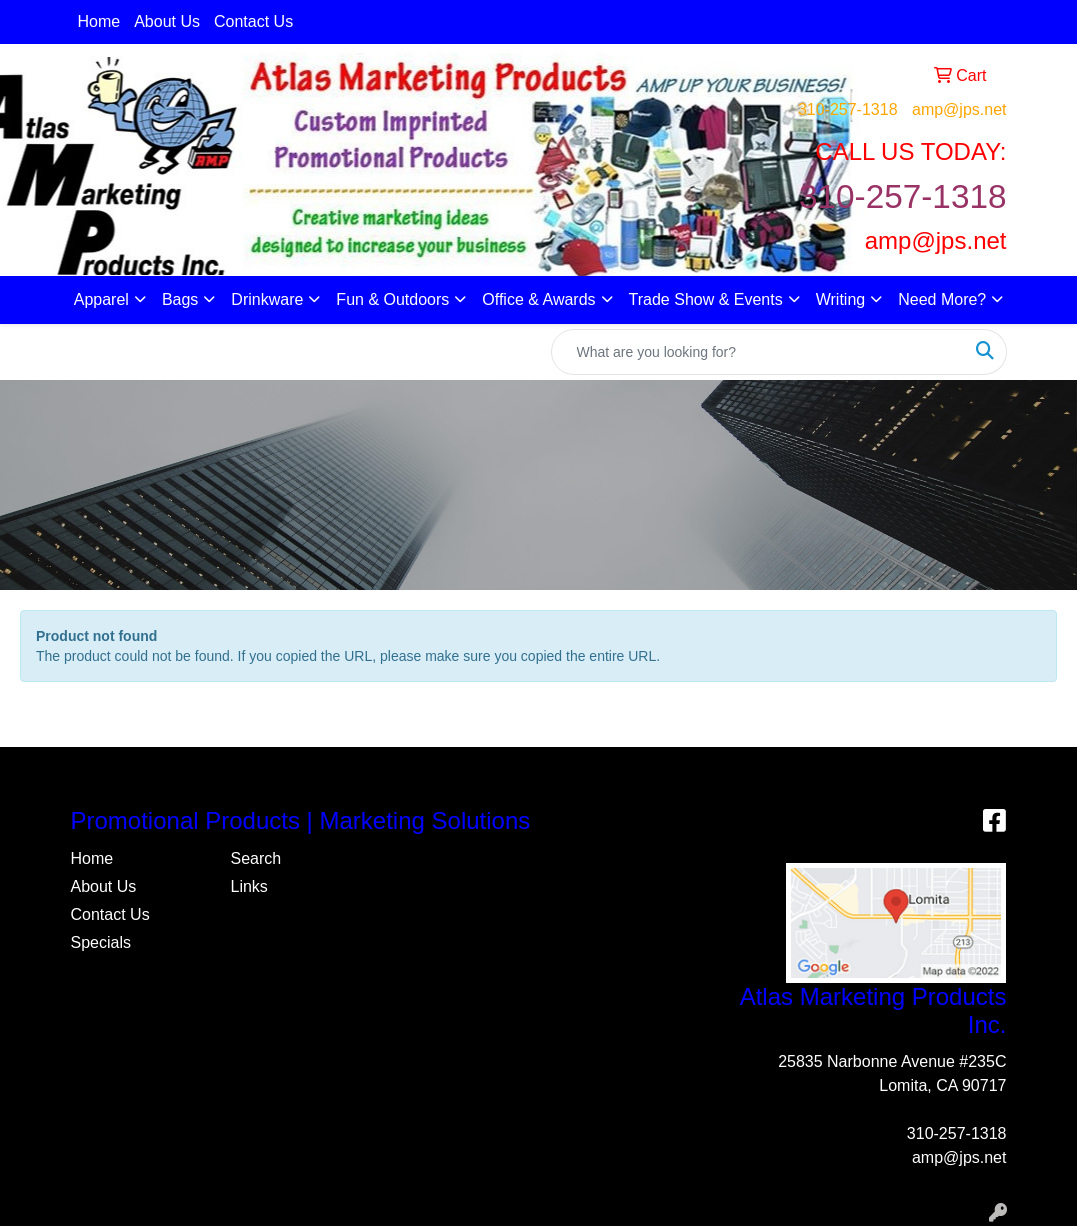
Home (99, 21)
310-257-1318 (848, 109)
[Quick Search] (758, 352)
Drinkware (267, 299)
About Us (167, 21)
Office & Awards (538, 299)
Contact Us (253, 21)
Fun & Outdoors (392, 299)
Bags (180, 299)
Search (255, 858)
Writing (841, 299)
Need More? (942, 299)
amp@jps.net (959, 109)
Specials (101, 942)
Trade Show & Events (706, 299)
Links (248, 886)
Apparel (101, 299)
